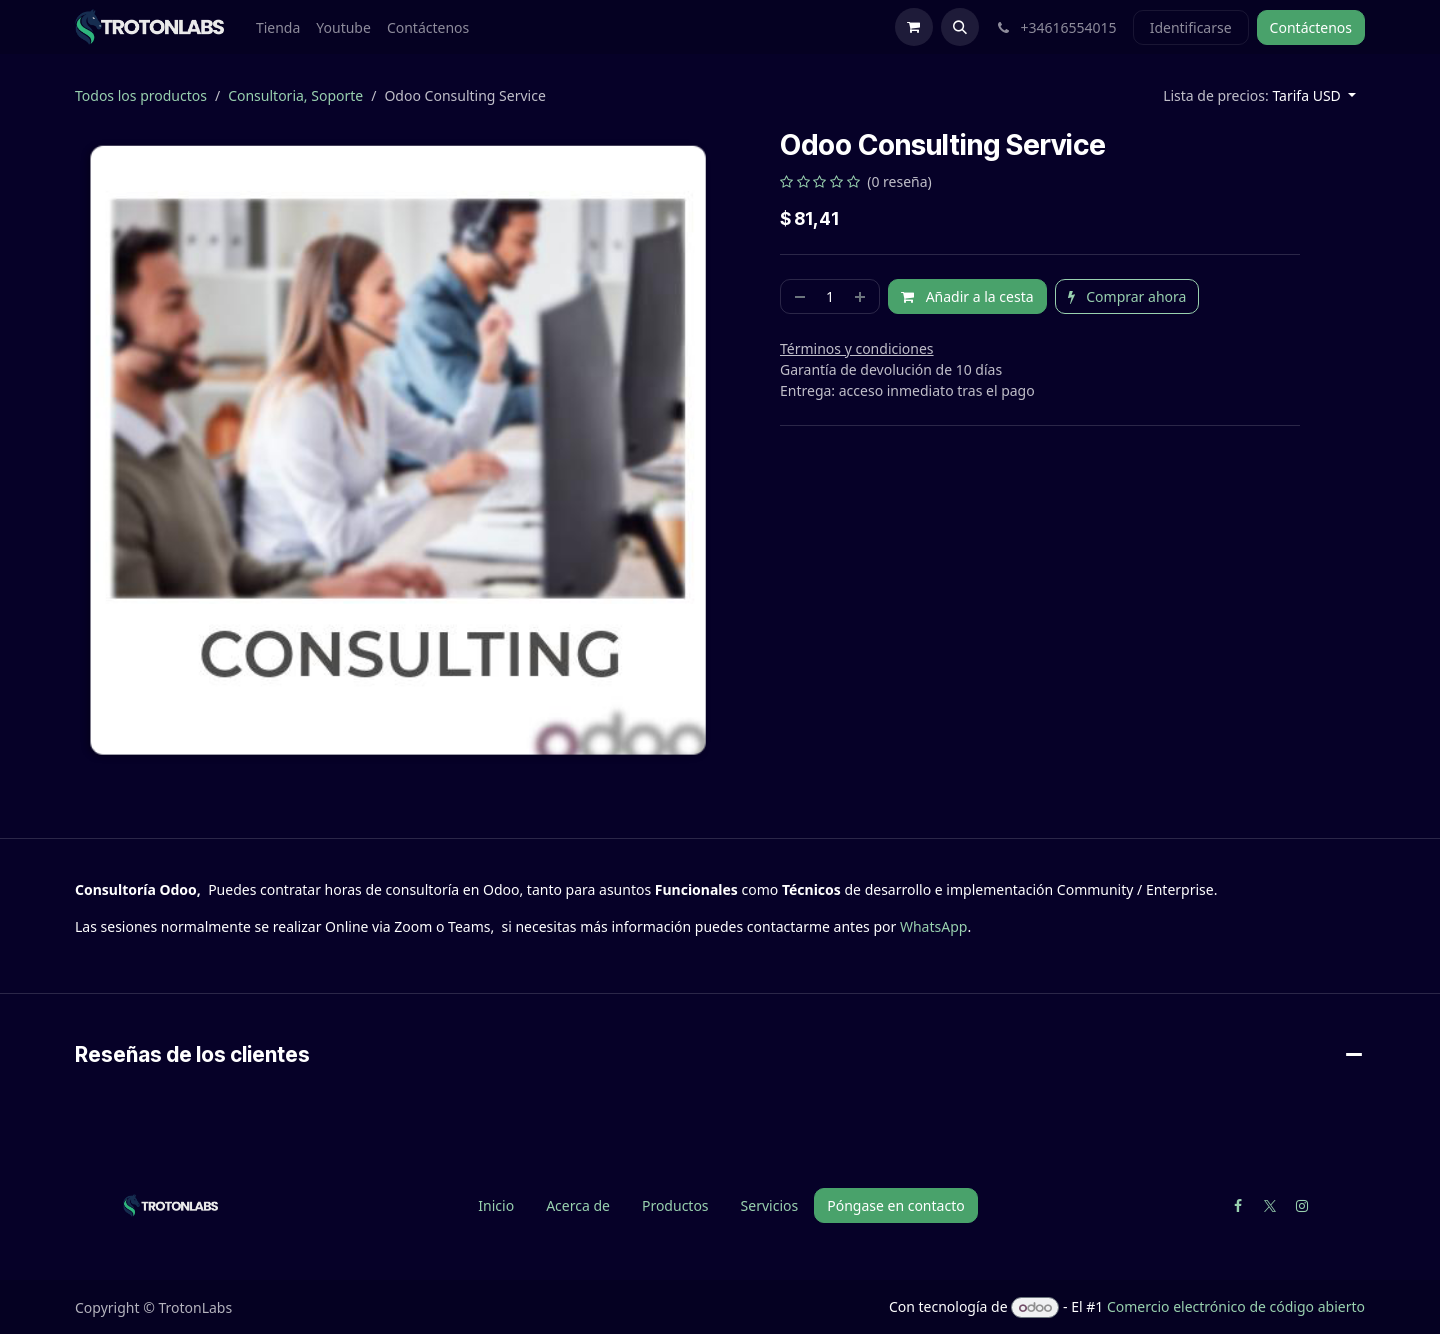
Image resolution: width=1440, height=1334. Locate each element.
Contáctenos (1311, 27)
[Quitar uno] (798, 296)
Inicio (496, 1205)
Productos (675, 1205)
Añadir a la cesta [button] (967, 296)
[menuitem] (278, 27)
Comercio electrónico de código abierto (1236, 1306)
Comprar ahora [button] (1127, 296)
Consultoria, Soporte (295, 95)
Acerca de (578, 1205)
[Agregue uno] (862, 296)
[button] (960, 27)
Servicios (770, 1205)
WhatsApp (933, 926)
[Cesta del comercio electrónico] (914, 27)
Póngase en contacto (895, 1205)
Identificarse (1191, 27)
